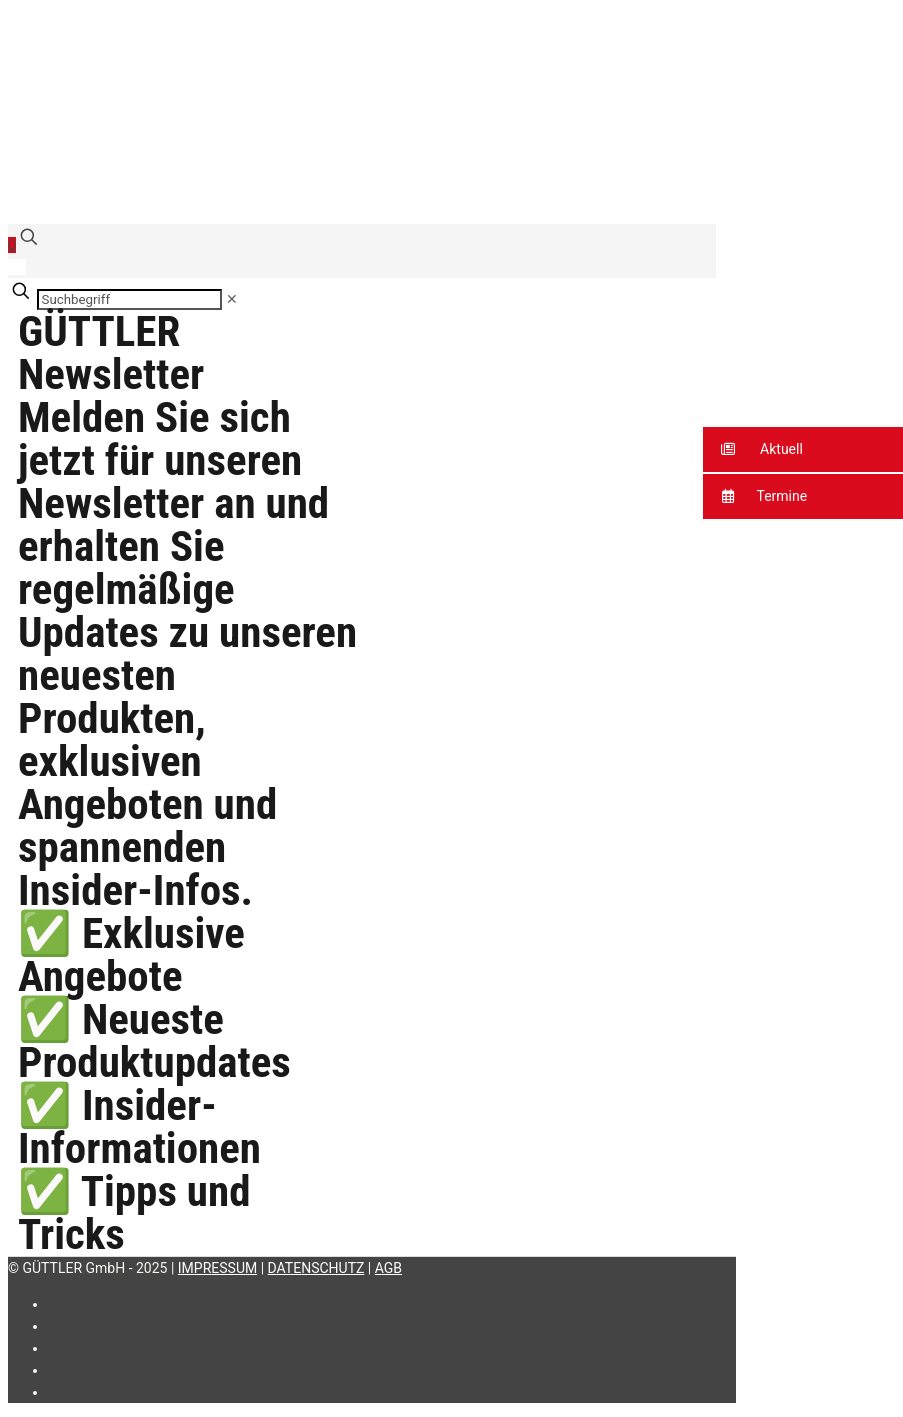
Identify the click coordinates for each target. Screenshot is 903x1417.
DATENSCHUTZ (316, 1268)
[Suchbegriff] (129, 299)
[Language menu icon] (17, 267)
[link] (232, 299)
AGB (388, 1268)
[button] (803, 449)
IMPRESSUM (217, 1268)
